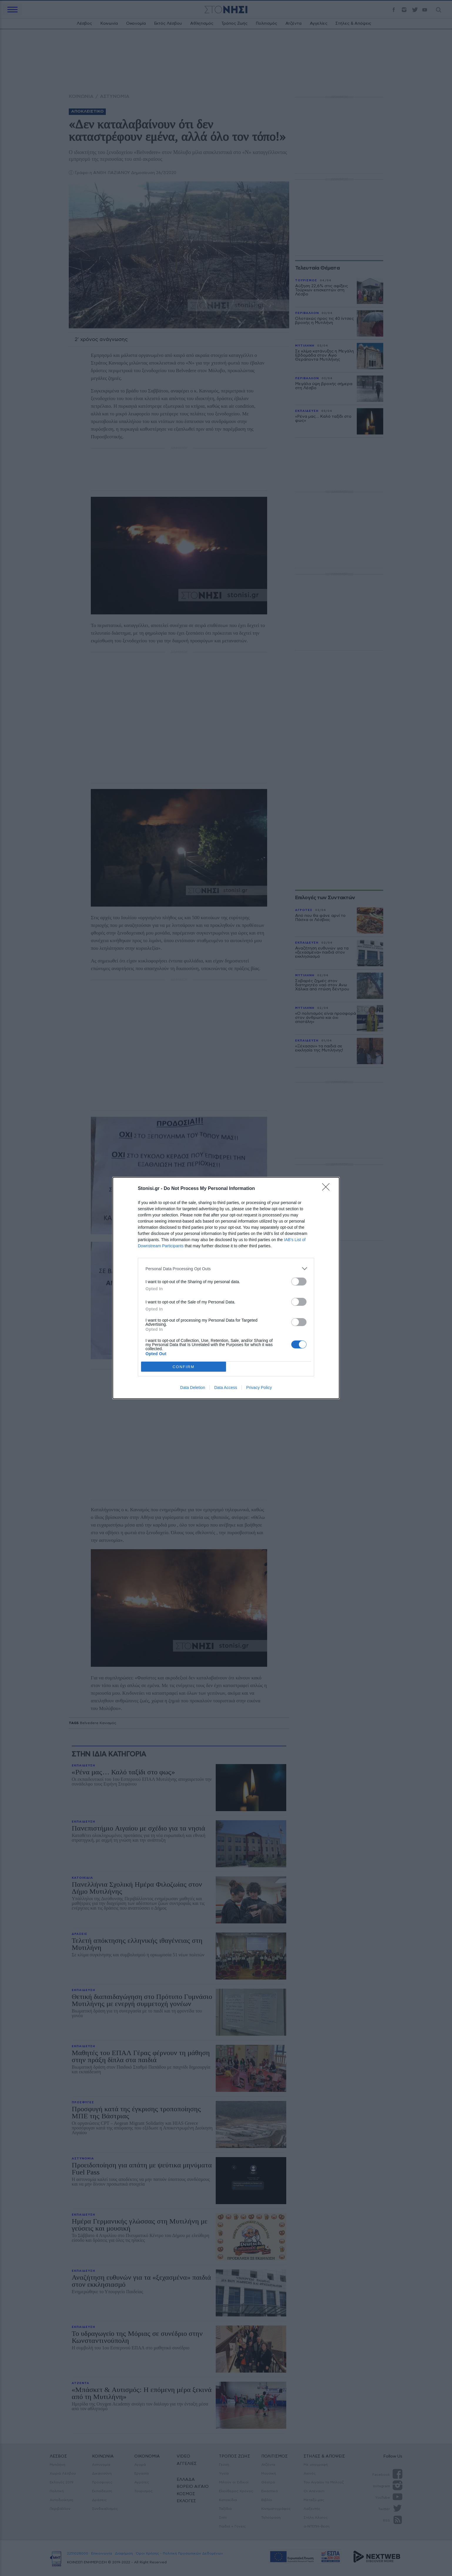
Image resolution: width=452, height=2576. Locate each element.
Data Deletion (192, 1387)
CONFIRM (184, 1367)
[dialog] (226, 1288)
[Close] (327, 1188)
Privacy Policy (259, 1387)
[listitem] (226, 1269)
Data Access (225, 1387)
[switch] (299, 1282)
